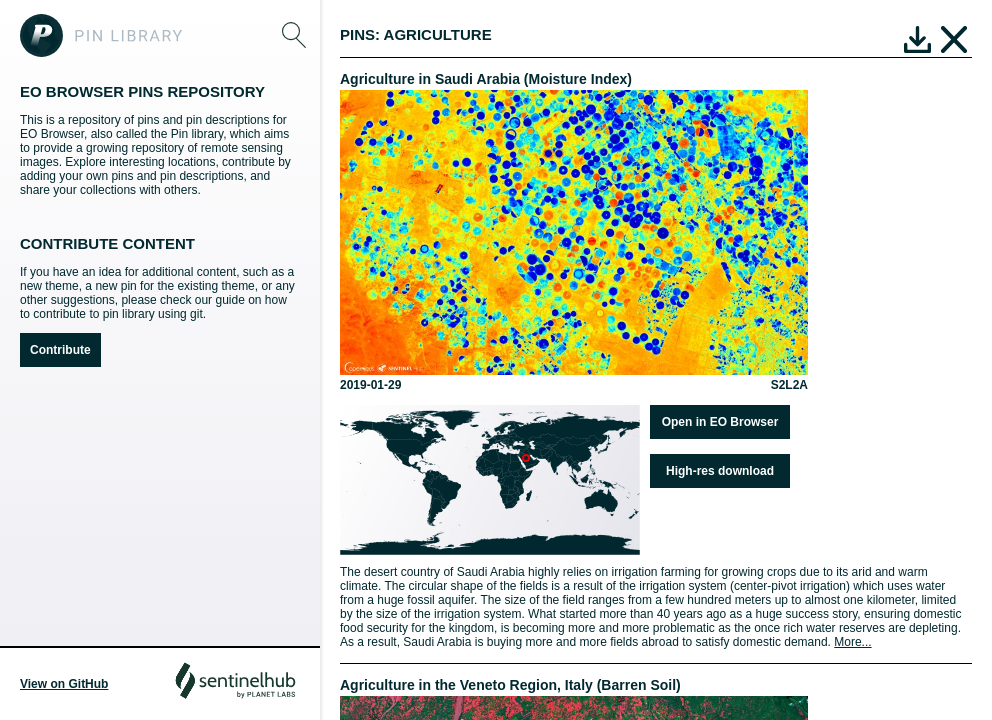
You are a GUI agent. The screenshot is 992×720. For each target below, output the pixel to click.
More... (852, 642)
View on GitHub (64, 684)
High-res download (720, 471)
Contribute (60, 350)
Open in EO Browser (720, 422)
